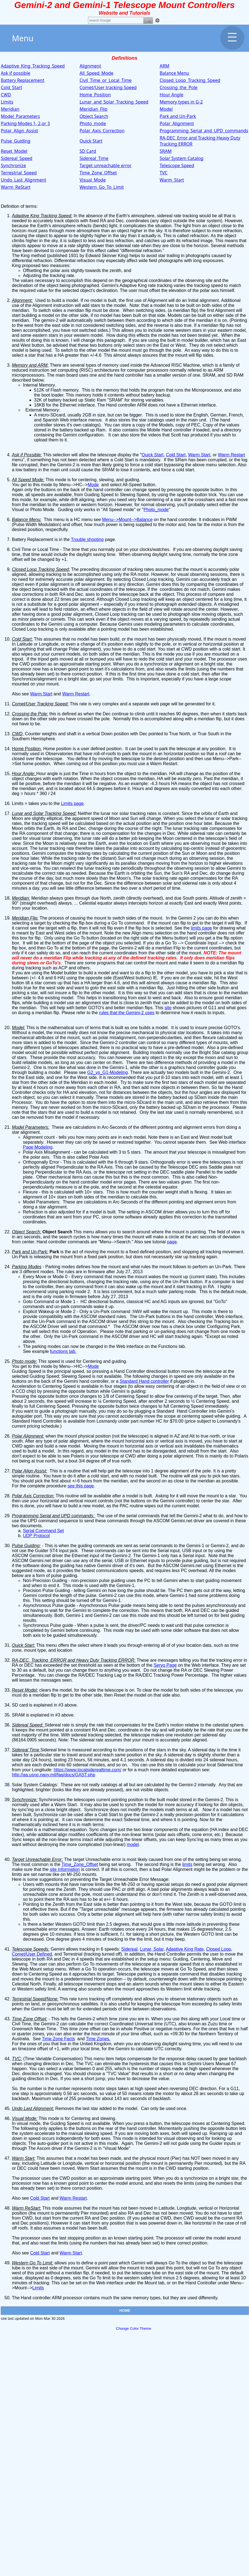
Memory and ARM (29, 365)
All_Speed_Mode (96, 73)
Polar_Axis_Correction (101, 131)
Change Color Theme (133, 2328)
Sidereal (129, 1949)
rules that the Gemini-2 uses (126, 1012)
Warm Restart (231, 454)
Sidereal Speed (27, 1725)
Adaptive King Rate (185, 1949)
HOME (125, 2310)
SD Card (87, 151)
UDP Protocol (36, 1535)
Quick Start (90, 141)
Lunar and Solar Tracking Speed (43, 813)
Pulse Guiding (26, 1545)
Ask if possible (15, 73)
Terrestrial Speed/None (34, 1999)
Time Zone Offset (29, 2018)
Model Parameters (30, 1127)
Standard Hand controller (144, 1381)
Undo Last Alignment (32, 2108)
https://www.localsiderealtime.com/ (87, 1769)
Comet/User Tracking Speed (40, 703)
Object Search (93, 116)
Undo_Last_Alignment (23, 180)
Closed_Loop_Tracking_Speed (190, 80)
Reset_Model (14, 151)
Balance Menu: (27, 519)
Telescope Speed (177, 165)
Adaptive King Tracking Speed (41, 215)
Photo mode (24, 1361)
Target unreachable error (105, 165)
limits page (201, 928)
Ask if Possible (26, 454)
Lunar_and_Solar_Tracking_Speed (113, 102)
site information (65, 1869)
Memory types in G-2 (181, 102)
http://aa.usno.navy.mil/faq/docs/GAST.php (53, 1774)
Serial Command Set (43, 1530)
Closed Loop (218, 1949)
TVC (163, 173)
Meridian (10, 109)
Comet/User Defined (32, 1954)
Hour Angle (171, 95)
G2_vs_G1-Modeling (107, 1072)
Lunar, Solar (152, 1949)
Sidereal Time (25, 1749)
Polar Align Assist (29, 1471)
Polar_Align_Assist (19, 131)
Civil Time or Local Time (35, 549)
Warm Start (199, 454)
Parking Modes (27, 1266)
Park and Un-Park (178, 116)
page (172, 1241)
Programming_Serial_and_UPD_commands (204, 131)
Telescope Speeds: (31, 1949)
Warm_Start (172, 180)
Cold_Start (11, 87)
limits (187, 1864)
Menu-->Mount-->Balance (127, 519)
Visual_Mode (92, 180)
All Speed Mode (27, 479)
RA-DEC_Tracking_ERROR (39, 1660)
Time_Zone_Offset (98, 173)
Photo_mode (92, 123)
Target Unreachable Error (37, 1859)
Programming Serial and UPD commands (52, 1515)
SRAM (166, 151)
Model (166, 109)
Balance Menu (174, 73)
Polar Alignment (27, 1436)
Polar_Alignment (177, 123)
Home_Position (95, 95)
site (168, 1007)
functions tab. (63, 1351)
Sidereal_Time (93, 158)
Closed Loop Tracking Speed (40, 569)
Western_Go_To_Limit (101, 187)
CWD (6, 95)
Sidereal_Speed (16, 158)
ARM (164, 66)
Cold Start (176, 454)
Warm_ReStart (15, 187)
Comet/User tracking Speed (107, 87)
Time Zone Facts (58, 2038)
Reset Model (24, 1690)
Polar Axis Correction (32, 1495)
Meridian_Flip (93, 109)
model (133, 1844)
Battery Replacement (22, 80)
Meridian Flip (24, 918)
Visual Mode (24, 2118)
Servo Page (165, 1665)
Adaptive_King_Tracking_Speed (33, 66)
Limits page (72, 803)
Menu (128, 38)
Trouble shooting (87, 539)
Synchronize (13, 165)
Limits (7, 102)
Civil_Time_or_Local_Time (105, 80)
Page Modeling (38, 1147)
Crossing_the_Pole (179, 87)
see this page (81, 1486)
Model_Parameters (20, 116)
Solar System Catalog (181, 158)
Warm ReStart (26, 2208)
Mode (93, 484)
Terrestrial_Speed (19, 173)
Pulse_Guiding (15, 141)
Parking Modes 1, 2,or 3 (25, 123)
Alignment (90, 66)
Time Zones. (98, 2038)
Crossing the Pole (29, 713)
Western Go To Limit (32, 2263)
